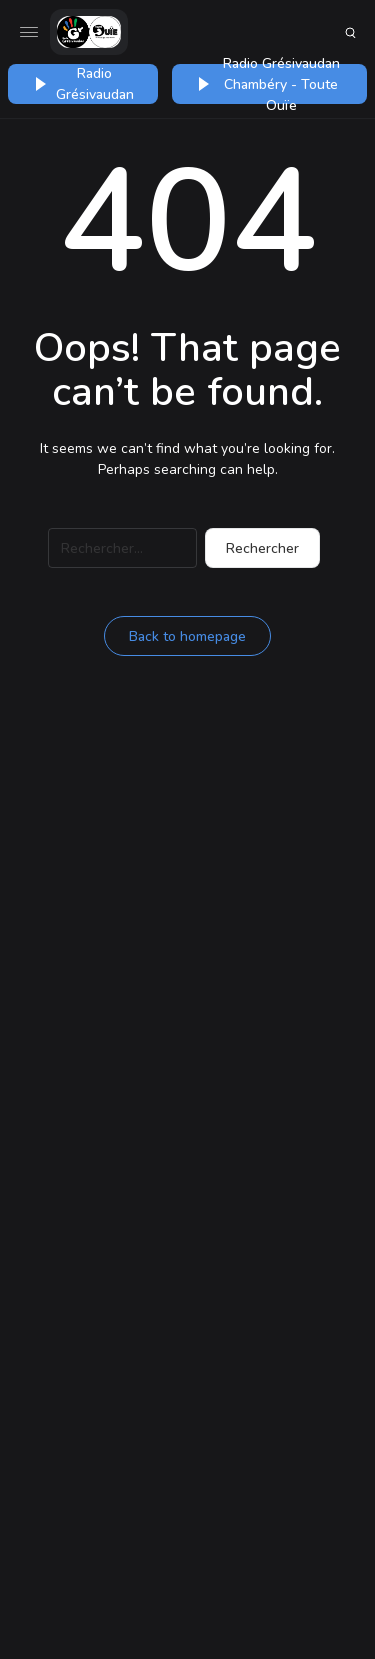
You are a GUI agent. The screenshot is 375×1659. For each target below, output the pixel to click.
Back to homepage (187, 636)
